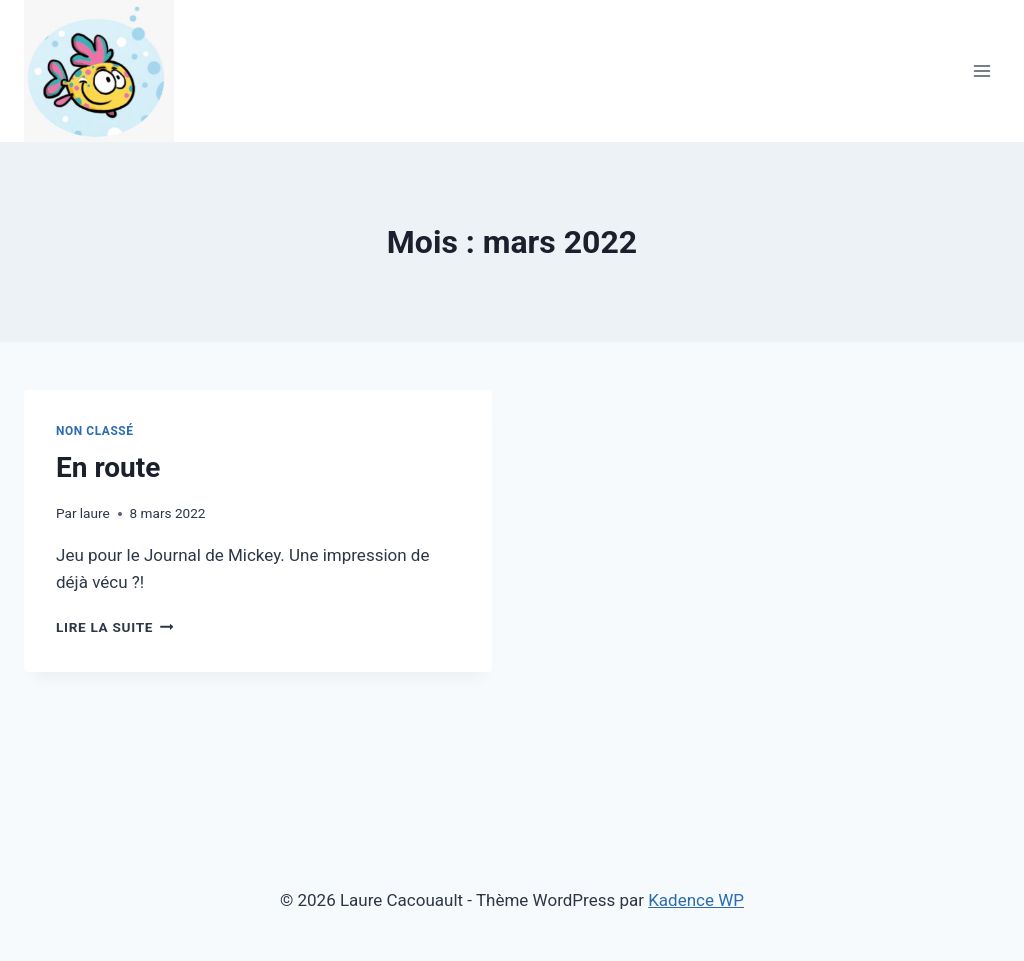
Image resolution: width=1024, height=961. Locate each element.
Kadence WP (696, 900)
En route (108, 467)
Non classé (95, 431)
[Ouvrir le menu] (981, 70)
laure (95, 513)
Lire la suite (114, 627)
